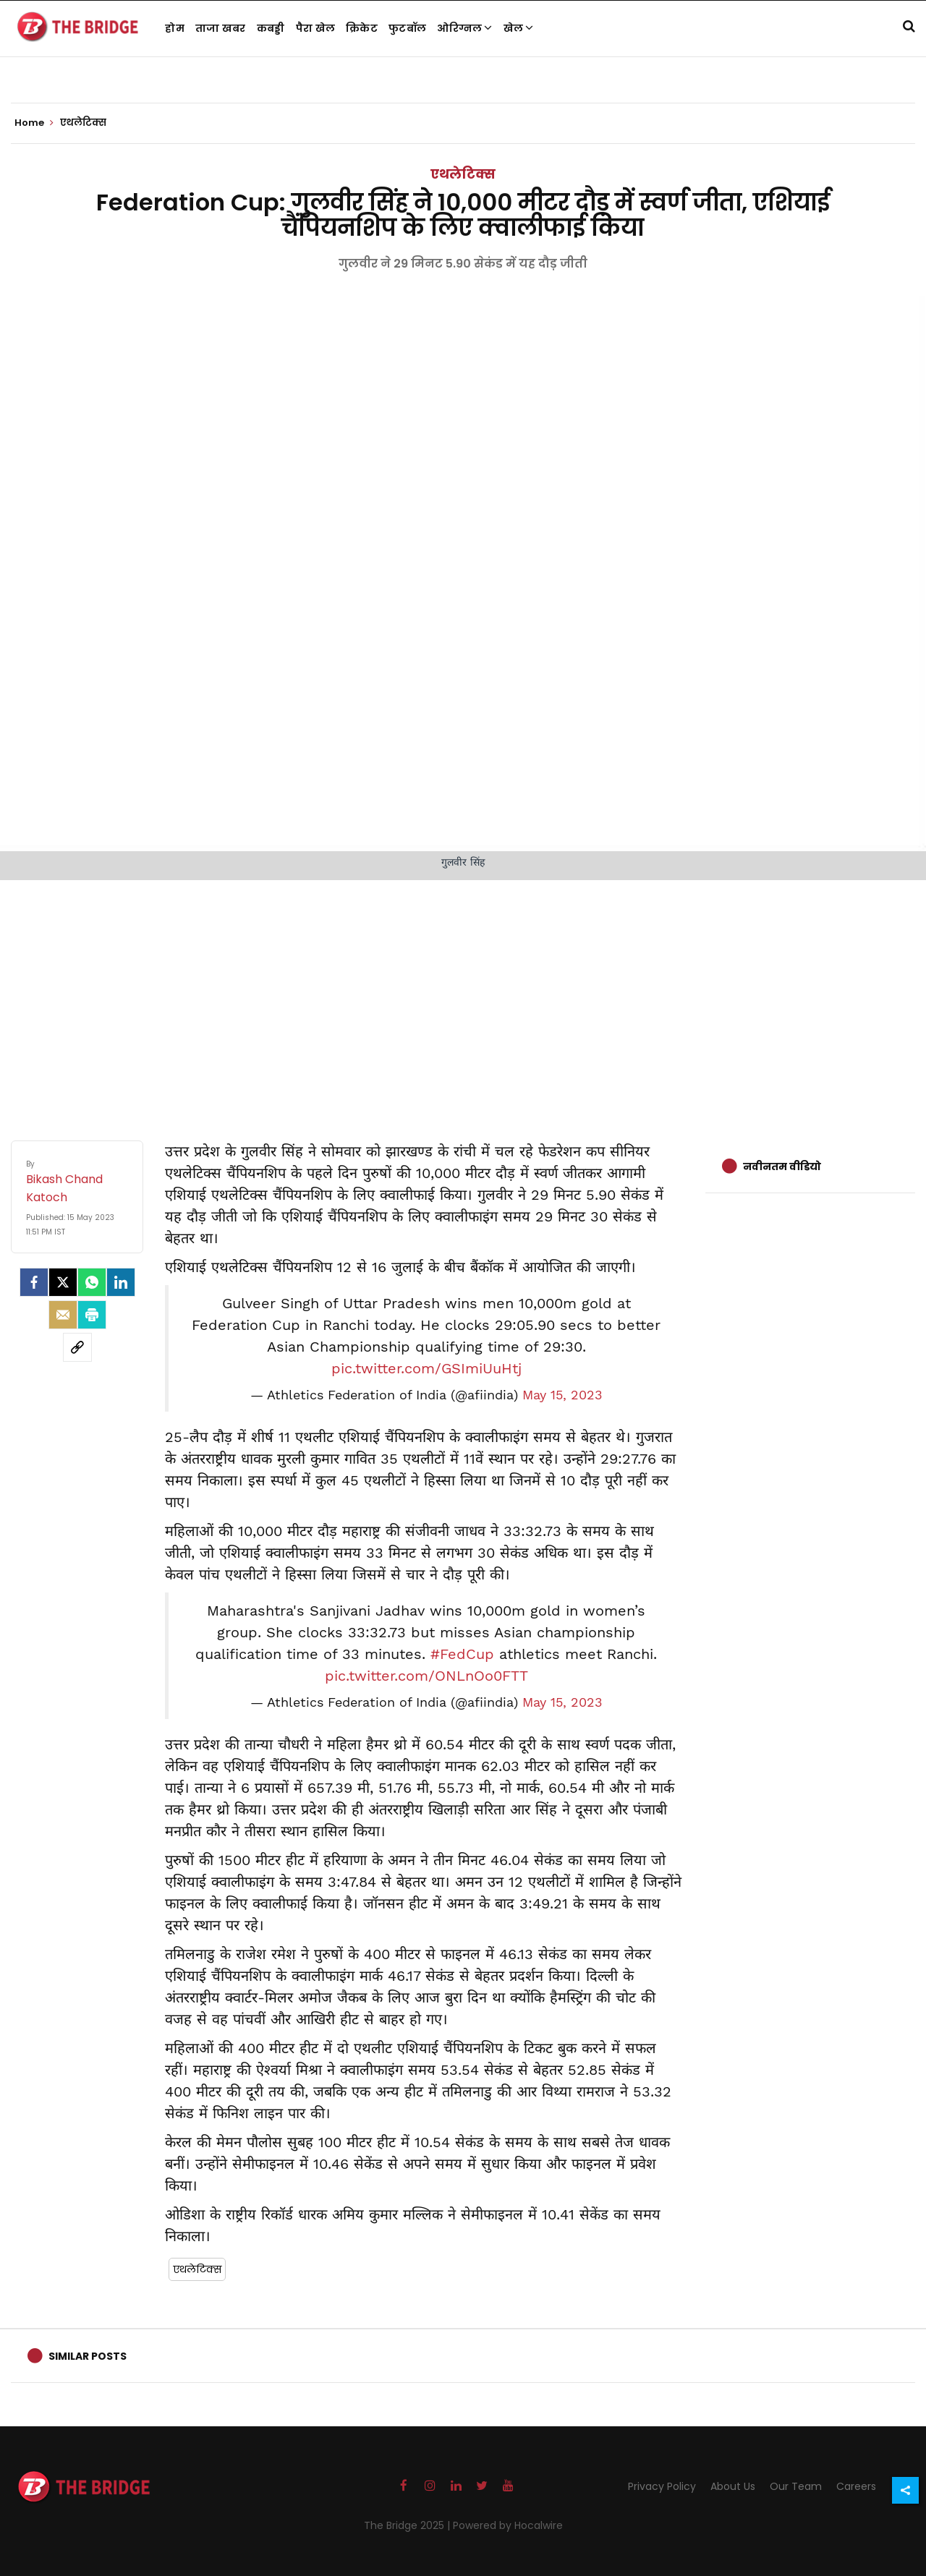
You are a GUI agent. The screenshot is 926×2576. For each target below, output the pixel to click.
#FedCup (462, 1654)
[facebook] (34, 1282)
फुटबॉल (407, 28)
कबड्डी (271, 28)
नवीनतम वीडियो (782, 1166)
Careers (856, 2486)
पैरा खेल (316, 28)
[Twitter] (62, 1282)
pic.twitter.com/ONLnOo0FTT (426, 1675)
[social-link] (77, 1347)
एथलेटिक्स (463, 174)
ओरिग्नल (465, 28)
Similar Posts (87, 2356)
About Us (732, 2486)
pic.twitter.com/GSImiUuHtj (426, 1368)
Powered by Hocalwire (508, 2525)
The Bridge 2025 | (408, 2525)
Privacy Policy (662, 2486)
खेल (519, 28)
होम (174, 28)
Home (34, 122)
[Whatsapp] (91, 1282)
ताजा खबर (220, 28)
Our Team (796, 2486)
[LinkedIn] (120, 1282)
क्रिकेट (362, 28)
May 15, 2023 (562, 1395)
